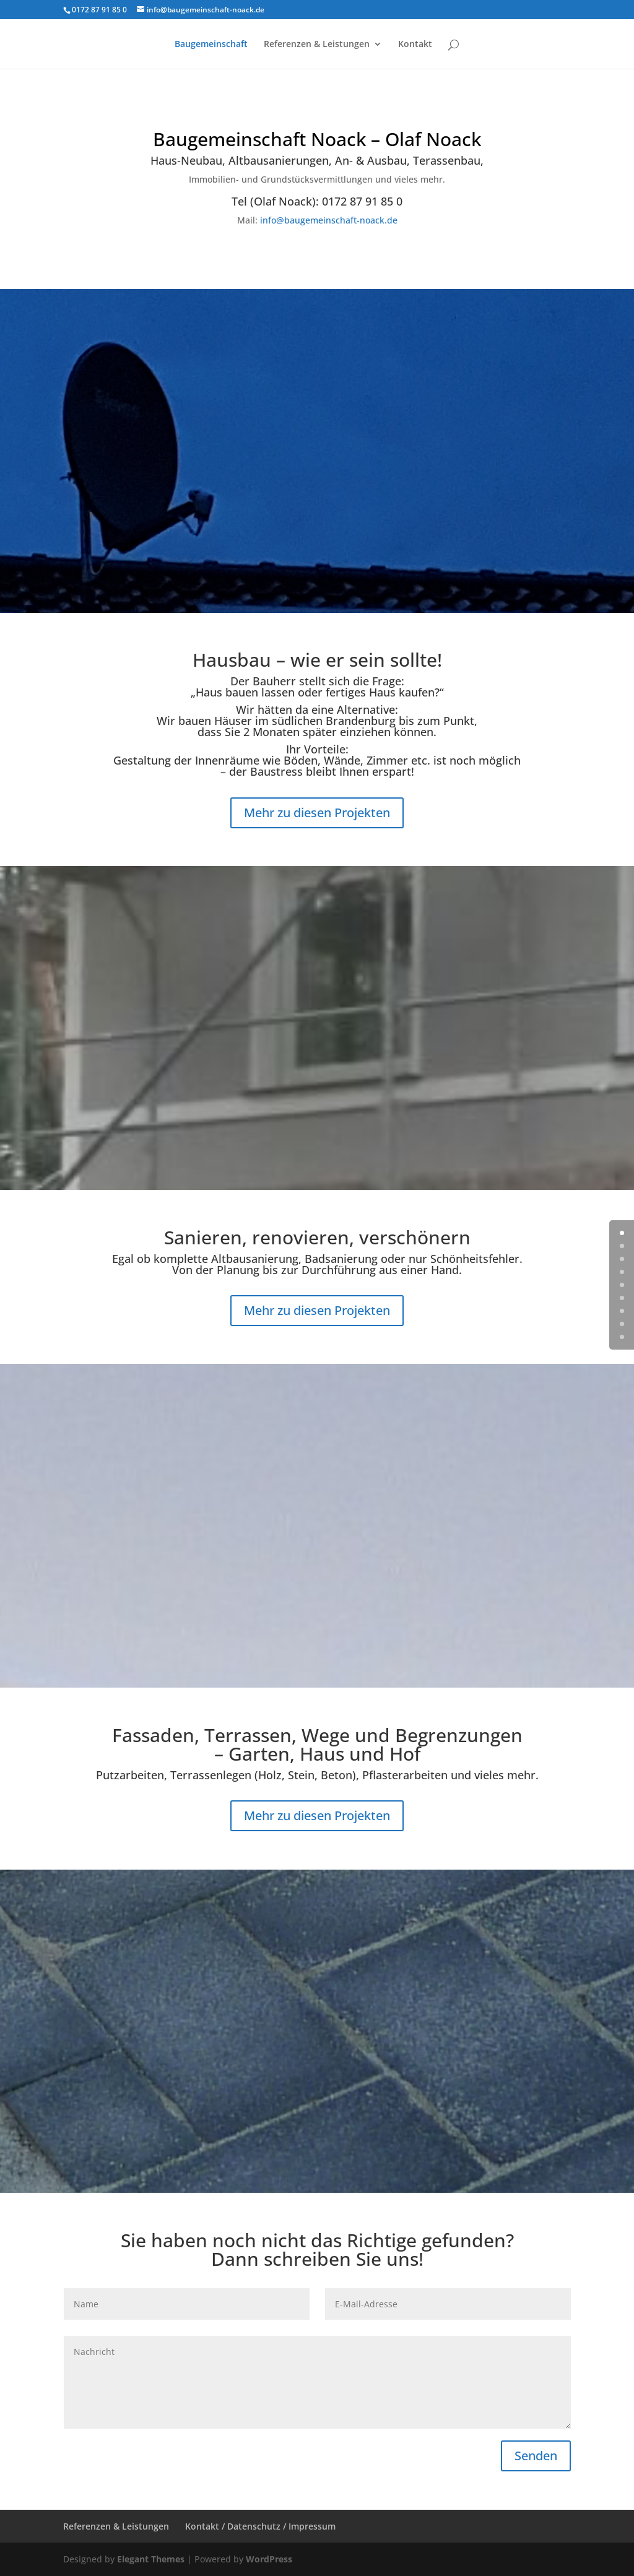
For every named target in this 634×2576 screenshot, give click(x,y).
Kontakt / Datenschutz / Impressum (260, 2526)
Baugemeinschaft (211, 45)
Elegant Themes (151, 2559)
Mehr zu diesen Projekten (317, 812)
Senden (536, 2455)
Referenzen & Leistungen (317, 45)
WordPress (269, 2559)
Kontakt (415, 45)
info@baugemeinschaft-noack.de (328, 220)
